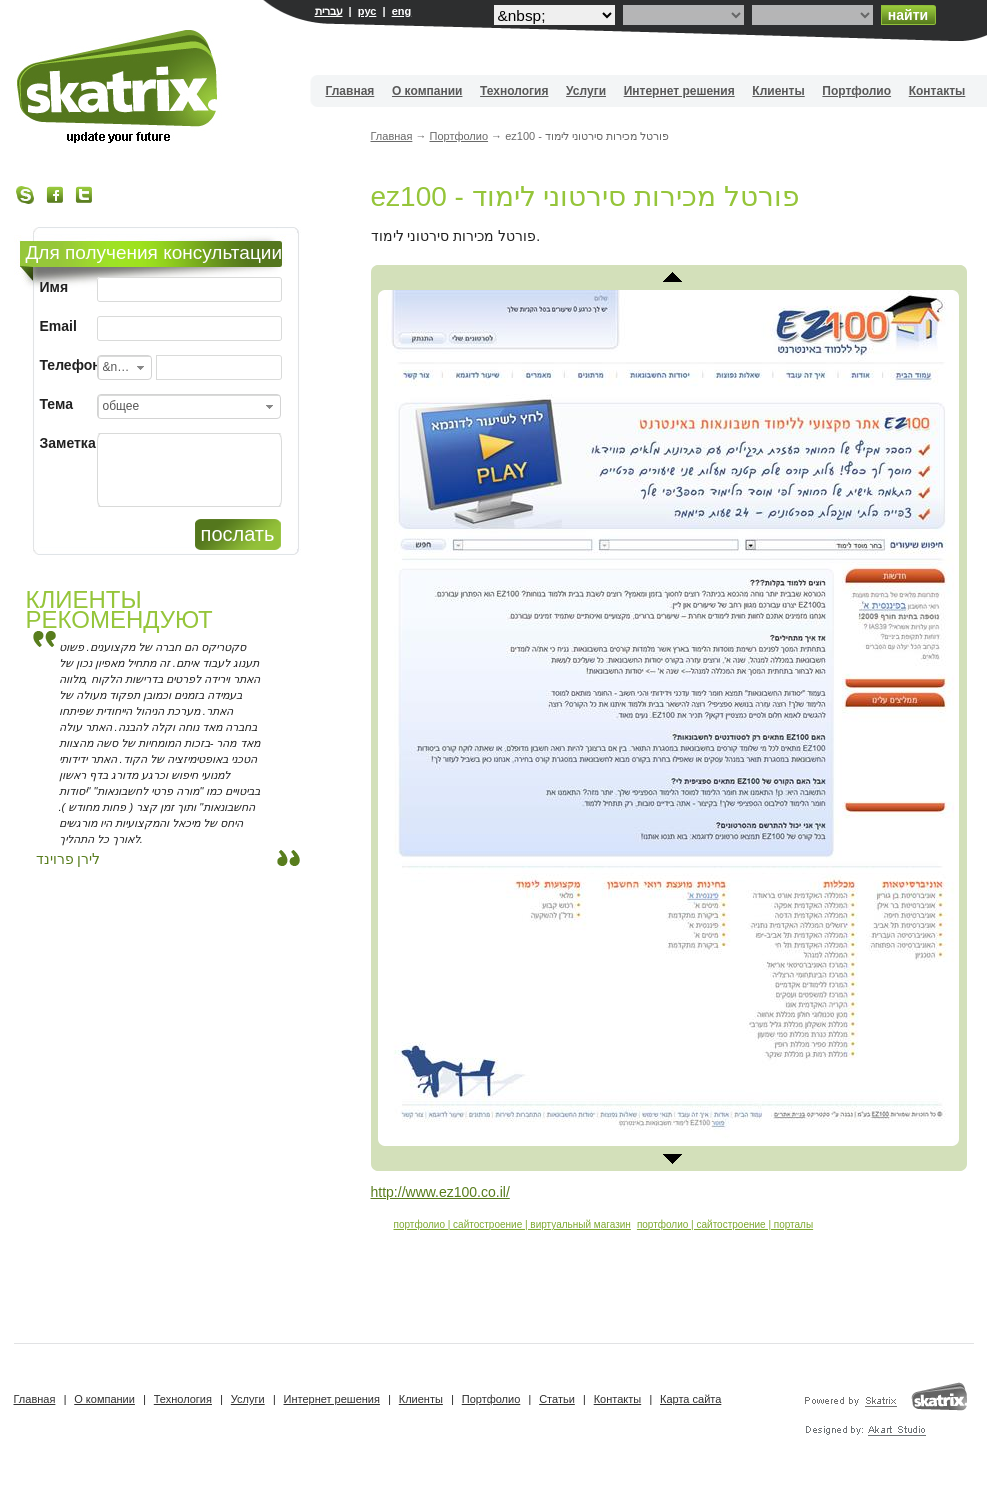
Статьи (557, 1399)
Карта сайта (690, 1399)
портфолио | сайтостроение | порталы (725, 1224)
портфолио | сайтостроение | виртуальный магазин (512, 1224)
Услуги (586, 91)
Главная (350, 91)
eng (402, 11)
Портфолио (856, 91)
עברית (329, 11)
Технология (514, 91)
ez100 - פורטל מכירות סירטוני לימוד (585, 196)
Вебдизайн (118, 86)
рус (367, 11)
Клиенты (778, 91)
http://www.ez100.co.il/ (440, 1192)
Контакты (937, 91)
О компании (427, 91)
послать (238, 534)
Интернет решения (679, 91)
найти (908, 15)
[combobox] (124, 367)
